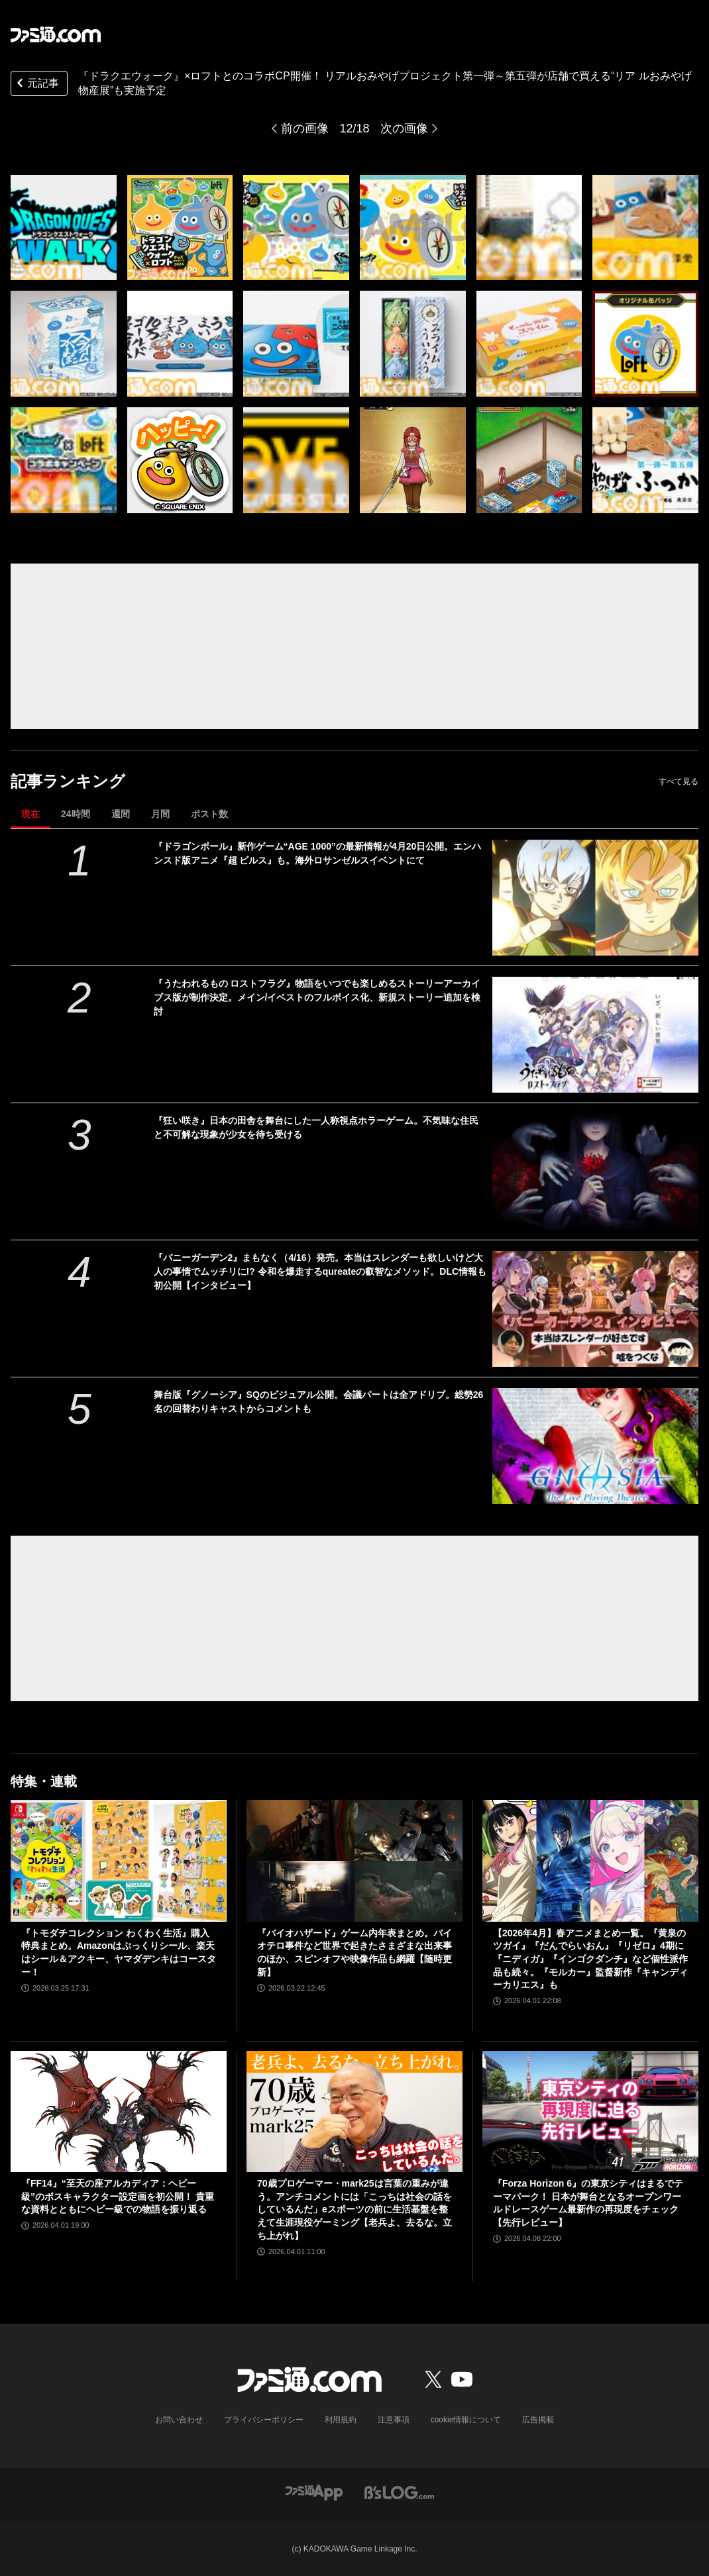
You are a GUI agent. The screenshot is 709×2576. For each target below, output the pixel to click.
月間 (160, 814)
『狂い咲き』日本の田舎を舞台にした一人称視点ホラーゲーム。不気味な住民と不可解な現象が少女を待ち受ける (316, 1127)
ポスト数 (209, 814)
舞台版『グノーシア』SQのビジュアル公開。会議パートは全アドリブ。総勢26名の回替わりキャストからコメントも (319, 1401)
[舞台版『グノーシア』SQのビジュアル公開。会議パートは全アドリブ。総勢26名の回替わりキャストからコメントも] (595, 1446)
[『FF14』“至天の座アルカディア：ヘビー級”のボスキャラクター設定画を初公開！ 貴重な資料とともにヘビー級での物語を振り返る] (119, 2111)
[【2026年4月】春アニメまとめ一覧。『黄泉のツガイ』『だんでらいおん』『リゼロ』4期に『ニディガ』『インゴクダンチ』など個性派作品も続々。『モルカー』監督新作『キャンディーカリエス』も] (590, 1860)
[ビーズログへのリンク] (399, 2491)
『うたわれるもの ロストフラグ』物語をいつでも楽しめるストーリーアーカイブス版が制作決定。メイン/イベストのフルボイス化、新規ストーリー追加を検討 (317, 997)
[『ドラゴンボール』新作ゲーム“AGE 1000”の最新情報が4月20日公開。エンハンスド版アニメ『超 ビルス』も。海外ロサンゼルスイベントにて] (595, 898)
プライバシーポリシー (263, 2419)
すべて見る (678, 781)
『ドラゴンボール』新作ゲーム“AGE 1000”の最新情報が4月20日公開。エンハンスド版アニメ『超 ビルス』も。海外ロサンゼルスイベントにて (318, 853)
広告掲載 (538, 2419)
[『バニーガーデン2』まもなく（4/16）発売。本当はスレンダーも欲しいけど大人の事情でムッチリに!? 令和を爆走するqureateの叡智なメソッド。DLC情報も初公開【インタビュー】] (595, 1309)
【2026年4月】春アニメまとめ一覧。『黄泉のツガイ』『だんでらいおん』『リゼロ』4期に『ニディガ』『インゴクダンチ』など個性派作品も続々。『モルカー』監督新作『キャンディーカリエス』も (590, 1959)
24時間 (75, 814)
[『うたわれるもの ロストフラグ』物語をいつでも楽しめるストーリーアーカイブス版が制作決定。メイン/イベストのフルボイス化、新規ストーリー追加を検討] (595, 1035)
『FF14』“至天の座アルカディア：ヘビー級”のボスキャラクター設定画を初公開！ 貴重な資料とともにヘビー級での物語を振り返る (117, 2196)
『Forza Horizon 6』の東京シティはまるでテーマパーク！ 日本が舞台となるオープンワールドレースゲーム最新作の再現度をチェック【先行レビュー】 (588, 2203)
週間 (120, 814)
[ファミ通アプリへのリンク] (314, 2491)
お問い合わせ (179, 2419)
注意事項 (393, 2419)
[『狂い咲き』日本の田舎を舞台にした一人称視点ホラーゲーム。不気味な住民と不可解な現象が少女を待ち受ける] (595, 1172)
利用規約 (340, 2419)
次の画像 (404, 128)
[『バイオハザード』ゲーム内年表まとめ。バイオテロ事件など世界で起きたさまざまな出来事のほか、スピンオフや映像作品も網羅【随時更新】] (354, 1860)
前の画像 (305, 128)
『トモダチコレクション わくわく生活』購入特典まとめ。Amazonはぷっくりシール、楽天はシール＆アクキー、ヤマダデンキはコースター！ (118, 1952)
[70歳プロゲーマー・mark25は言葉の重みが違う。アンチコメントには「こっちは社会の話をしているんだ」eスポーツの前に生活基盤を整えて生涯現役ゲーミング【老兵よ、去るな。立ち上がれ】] (354, 2111)
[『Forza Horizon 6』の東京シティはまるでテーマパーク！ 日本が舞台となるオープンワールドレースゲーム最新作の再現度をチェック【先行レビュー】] (590, 2111)
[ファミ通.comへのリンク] (56, 34)
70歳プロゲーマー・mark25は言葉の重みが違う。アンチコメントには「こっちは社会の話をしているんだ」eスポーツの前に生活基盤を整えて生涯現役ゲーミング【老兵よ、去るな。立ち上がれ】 (354, 2209)
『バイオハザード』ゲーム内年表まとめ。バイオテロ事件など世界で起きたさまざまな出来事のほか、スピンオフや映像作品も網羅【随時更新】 (354, 1952)
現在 (30, 814)
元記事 (36, 84)
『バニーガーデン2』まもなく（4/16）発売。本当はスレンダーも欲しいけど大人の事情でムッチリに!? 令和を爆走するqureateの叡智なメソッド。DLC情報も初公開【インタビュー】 (320, 1271)
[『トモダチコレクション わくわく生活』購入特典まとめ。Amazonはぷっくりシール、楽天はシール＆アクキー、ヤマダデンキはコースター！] (119, 1860)
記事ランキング (68, 781)
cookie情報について (466, 2419)
